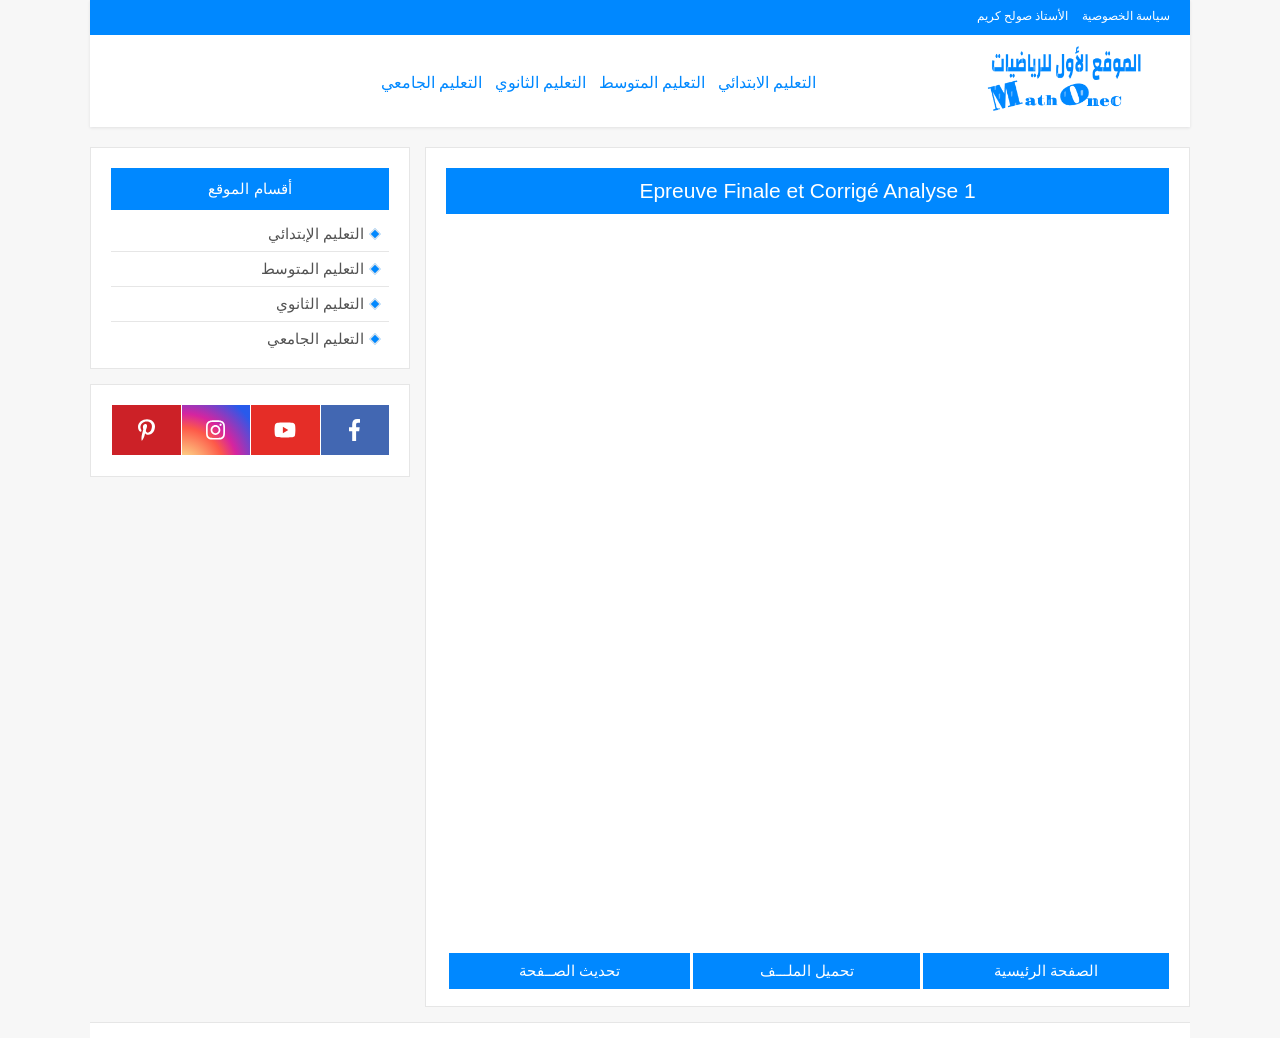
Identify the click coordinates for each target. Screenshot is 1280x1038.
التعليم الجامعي (431, 82)
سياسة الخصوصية (1126, 16)
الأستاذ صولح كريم (1023, 16)
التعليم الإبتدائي (316, 233)
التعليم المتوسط (652, 82)
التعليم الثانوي (540, 82)
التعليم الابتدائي (767, 82)
